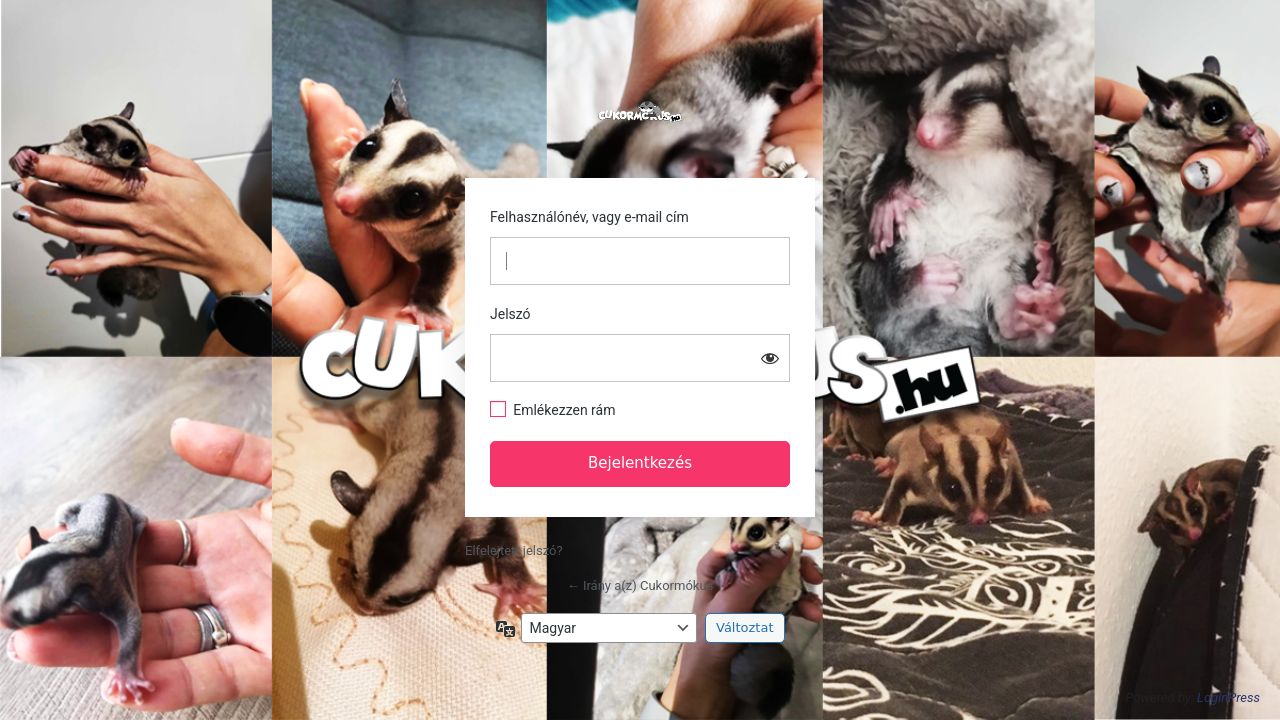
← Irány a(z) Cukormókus (640, 585)
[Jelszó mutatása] (770, 358)
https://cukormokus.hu (640, 112)
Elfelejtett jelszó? (514, 550)
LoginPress (1228, 697)
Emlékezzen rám (564, 410)
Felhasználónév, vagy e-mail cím (589, 217)
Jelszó (510, 314)
